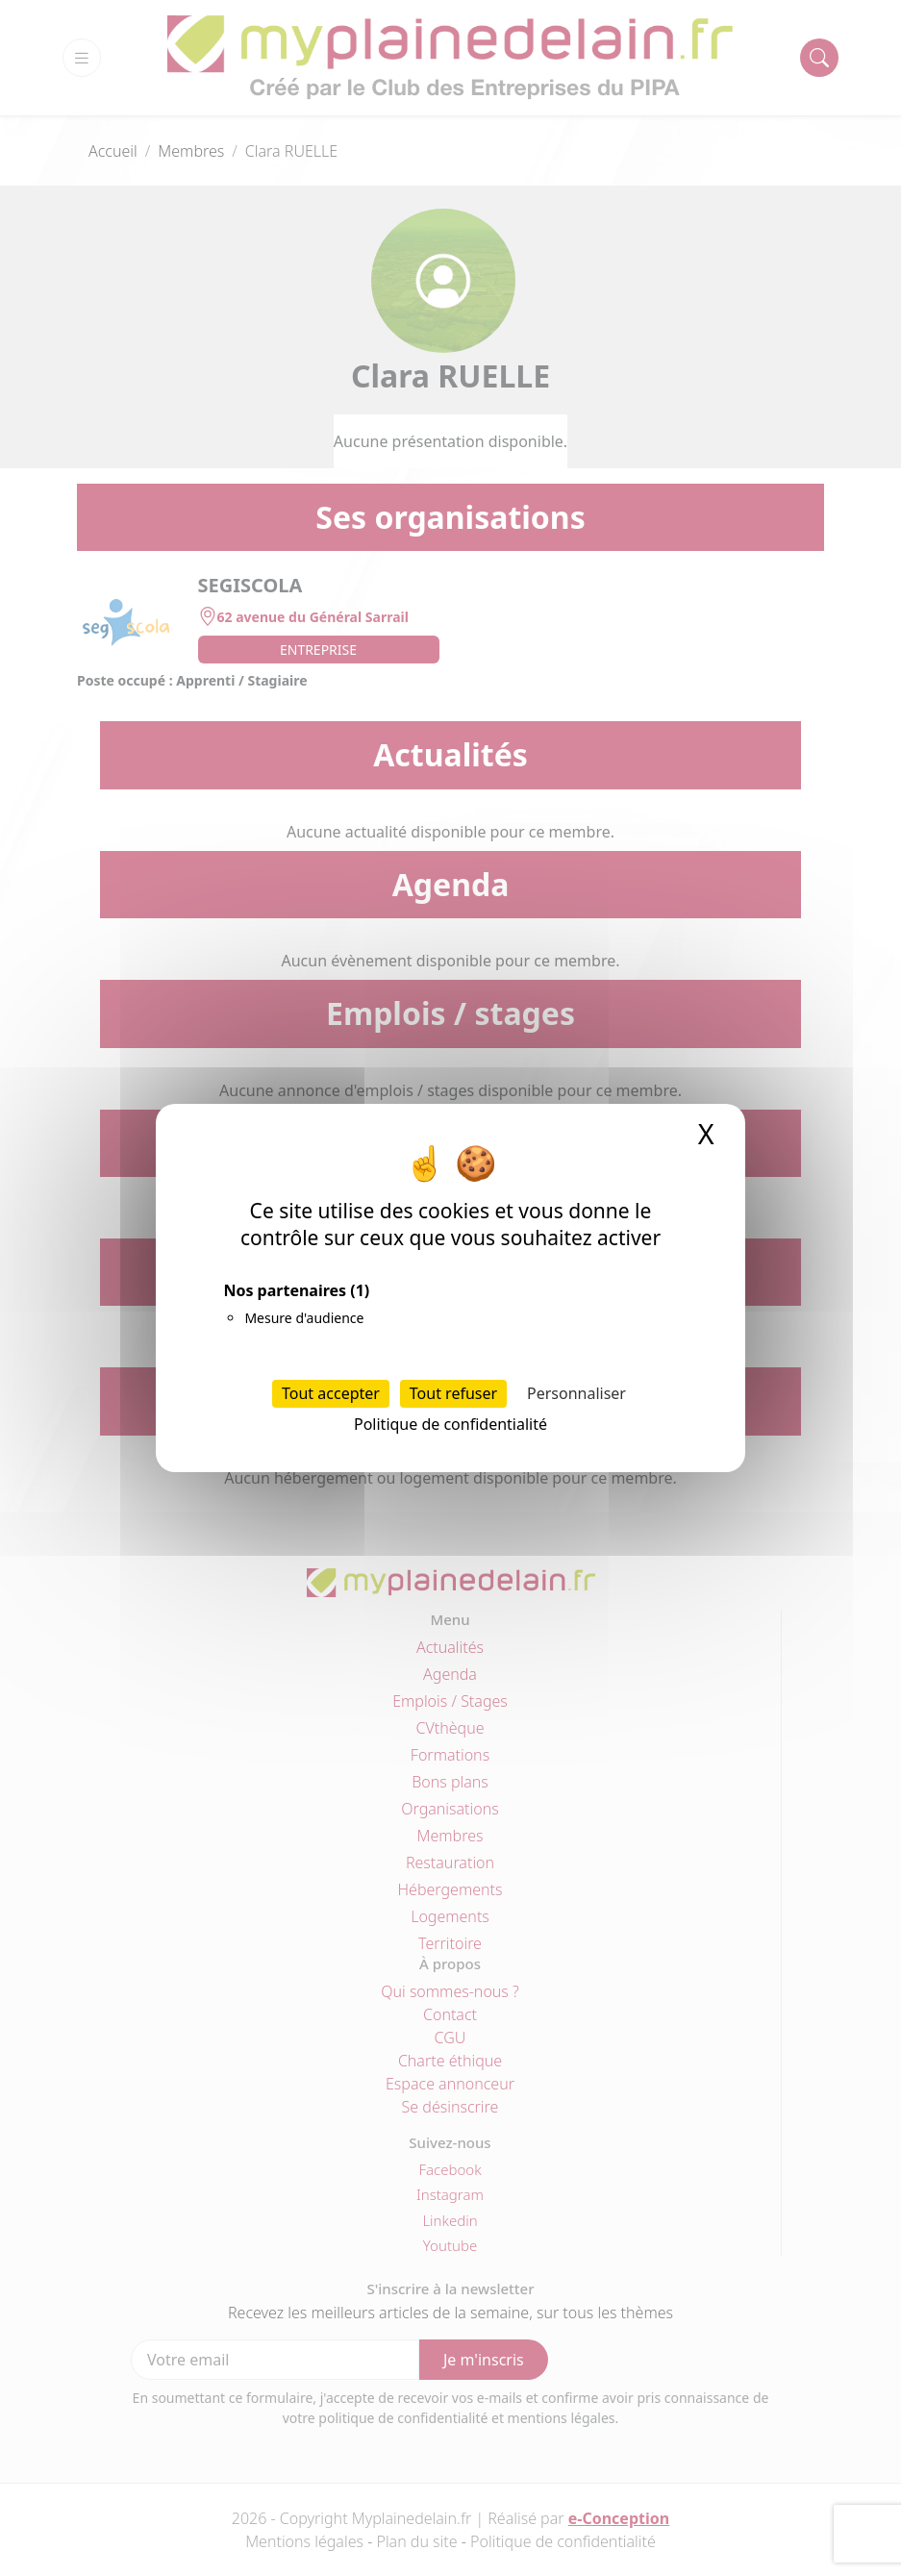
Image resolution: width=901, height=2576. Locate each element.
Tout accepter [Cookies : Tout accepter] (331, 1393)
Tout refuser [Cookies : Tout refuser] (453, 1393)
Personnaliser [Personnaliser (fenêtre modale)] (576, 1393)
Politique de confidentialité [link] (450, 1424)
